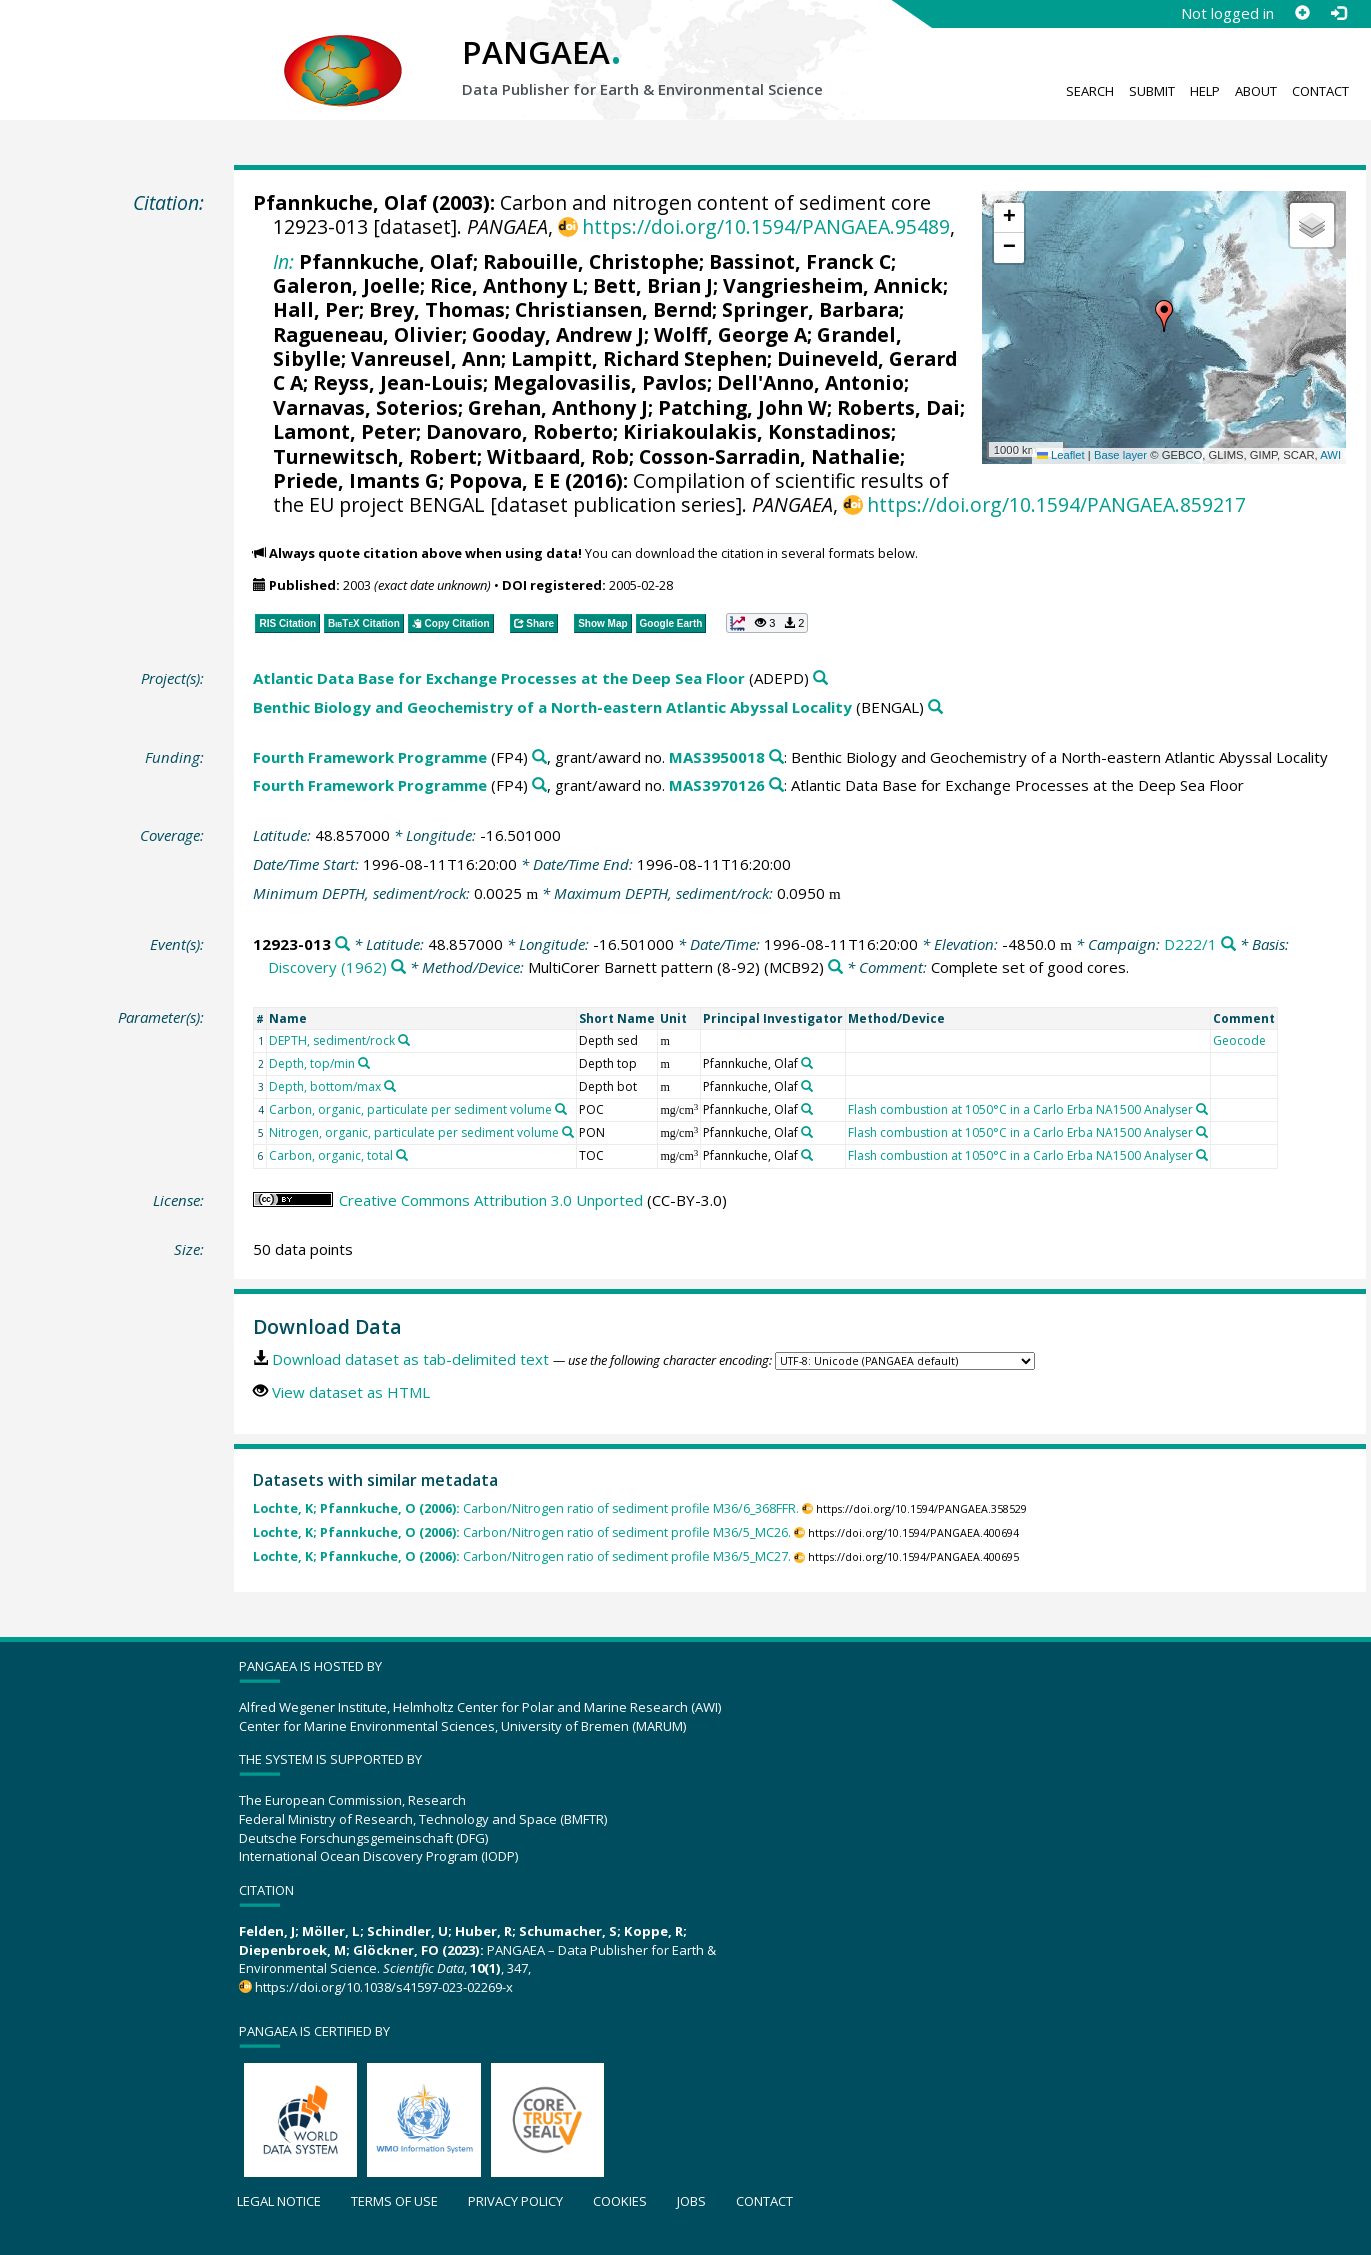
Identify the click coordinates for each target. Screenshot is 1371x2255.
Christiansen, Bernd (613, 309)
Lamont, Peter (344, 431)
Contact (1320, 91)
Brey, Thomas (437, 309)
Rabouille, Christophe (591, 261)
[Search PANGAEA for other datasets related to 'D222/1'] (1228, 944)
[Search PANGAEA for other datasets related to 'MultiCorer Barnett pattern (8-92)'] (835, 967)
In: (283, 261)
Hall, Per (316, 309)
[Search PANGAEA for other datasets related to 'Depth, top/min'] (364, 1063)
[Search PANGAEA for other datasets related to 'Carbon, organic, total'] (402, 1155)
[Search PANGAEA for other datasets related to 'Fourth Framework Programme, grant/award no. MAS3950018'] (776, 757)
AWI (1330, 455)
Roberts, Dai (898, 407)
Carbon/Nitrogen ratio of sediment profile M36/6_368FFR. (526, 1508)
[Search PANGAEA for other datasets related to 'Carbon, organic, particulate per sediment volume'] (561, 1109)
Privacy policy (515, 2201)
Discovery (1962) (327, 967)
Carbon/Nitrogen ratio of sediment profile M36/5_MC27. (522, 1556)
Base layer (1120, 455)
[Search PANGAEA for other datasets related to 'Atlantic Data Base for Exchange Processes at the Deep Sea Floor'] (820, 678)
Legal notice (279, 2201)
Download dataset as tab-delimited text (410, 1359)
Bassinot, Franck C (800, 261)
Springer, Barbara (810, 309)
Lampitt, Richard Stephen (639, 358)
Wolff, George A (730, 334)
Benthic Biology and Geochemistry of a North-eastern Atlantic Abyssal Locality (552, 707)
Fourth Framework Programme (370, 757)
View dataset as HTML (351, 1392)
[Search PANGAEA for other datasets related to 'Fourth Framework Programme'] (539, 757)
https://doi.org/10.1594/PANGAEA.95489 (766, 226)
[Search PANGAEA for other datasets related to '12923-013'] (342, 944)
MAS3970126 (717, 785)
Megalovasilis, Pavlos (600, 382)
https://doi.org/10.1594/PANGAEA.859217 (1056, 504)
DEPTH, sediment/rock (332, 1040)
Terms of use (394, 2201)
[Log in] (1338, 13)
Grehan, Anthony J (558, 407)
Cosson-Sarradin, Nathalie (769, 456)
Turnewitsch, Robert (375, 456)
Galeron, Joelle (346, 285)
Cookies (620, 2201)
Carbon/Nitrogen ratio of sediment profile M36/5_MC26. (522, 1532)
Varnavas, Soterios (365, 407)
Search (1090, 91)
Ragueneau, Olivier (367, 334)
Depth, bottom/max (325, 1086)
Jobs (691, 2201)
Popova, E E (504, 480)
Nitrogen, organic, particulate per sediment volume (414, 1132)
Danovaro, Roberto (519, 431)
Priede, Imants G (356, 480)
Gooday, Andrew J (558, 334)
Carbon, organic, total (331, 1155)
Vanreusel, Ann (426, 358)
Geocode (1239, 1040)
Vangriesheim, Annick (833, 285)
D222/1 (1190, 944)
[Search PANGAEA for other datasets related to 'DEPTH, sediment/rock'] (404, 1040)
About (1256, 91)
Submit (1152, 91)
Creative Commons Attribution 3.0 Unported (491, 1200)
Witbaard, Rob (558, 456)
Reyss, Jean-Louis (398, 382)
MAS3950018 (717, 757)
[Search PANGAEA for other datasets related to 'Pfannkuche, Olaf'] (807, 1063)
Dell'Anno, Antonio (810, 382)
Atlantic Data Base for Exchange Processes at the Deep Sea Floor (499, 678)
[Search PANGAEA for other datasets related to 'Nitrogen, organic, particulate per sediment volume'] (568, 1132)
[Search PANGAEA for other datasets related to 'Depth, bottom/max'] (390, 1086)
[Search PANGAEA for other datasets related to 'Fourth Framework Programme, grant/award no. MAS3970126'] (776, 785)
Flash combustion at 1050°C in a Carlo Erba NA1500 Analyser (1020, 1109)
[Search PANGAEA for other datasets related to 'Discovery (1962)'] (398, 967)
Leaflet (1061, 455)
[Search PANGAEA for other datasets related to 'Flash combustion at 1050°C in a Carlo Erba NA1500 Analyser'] (1202, 1109)
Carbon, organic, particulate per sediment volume (410, 1109)
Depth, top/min (312, 1063)
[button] (1164, 316)
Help (1205, 91)
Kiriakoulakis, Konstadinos (757, 431)
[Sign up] (1302, 13)
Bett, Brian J (653, 285)
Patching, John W (742, 407)
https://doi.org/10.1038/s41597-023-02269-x (384, 1987)
